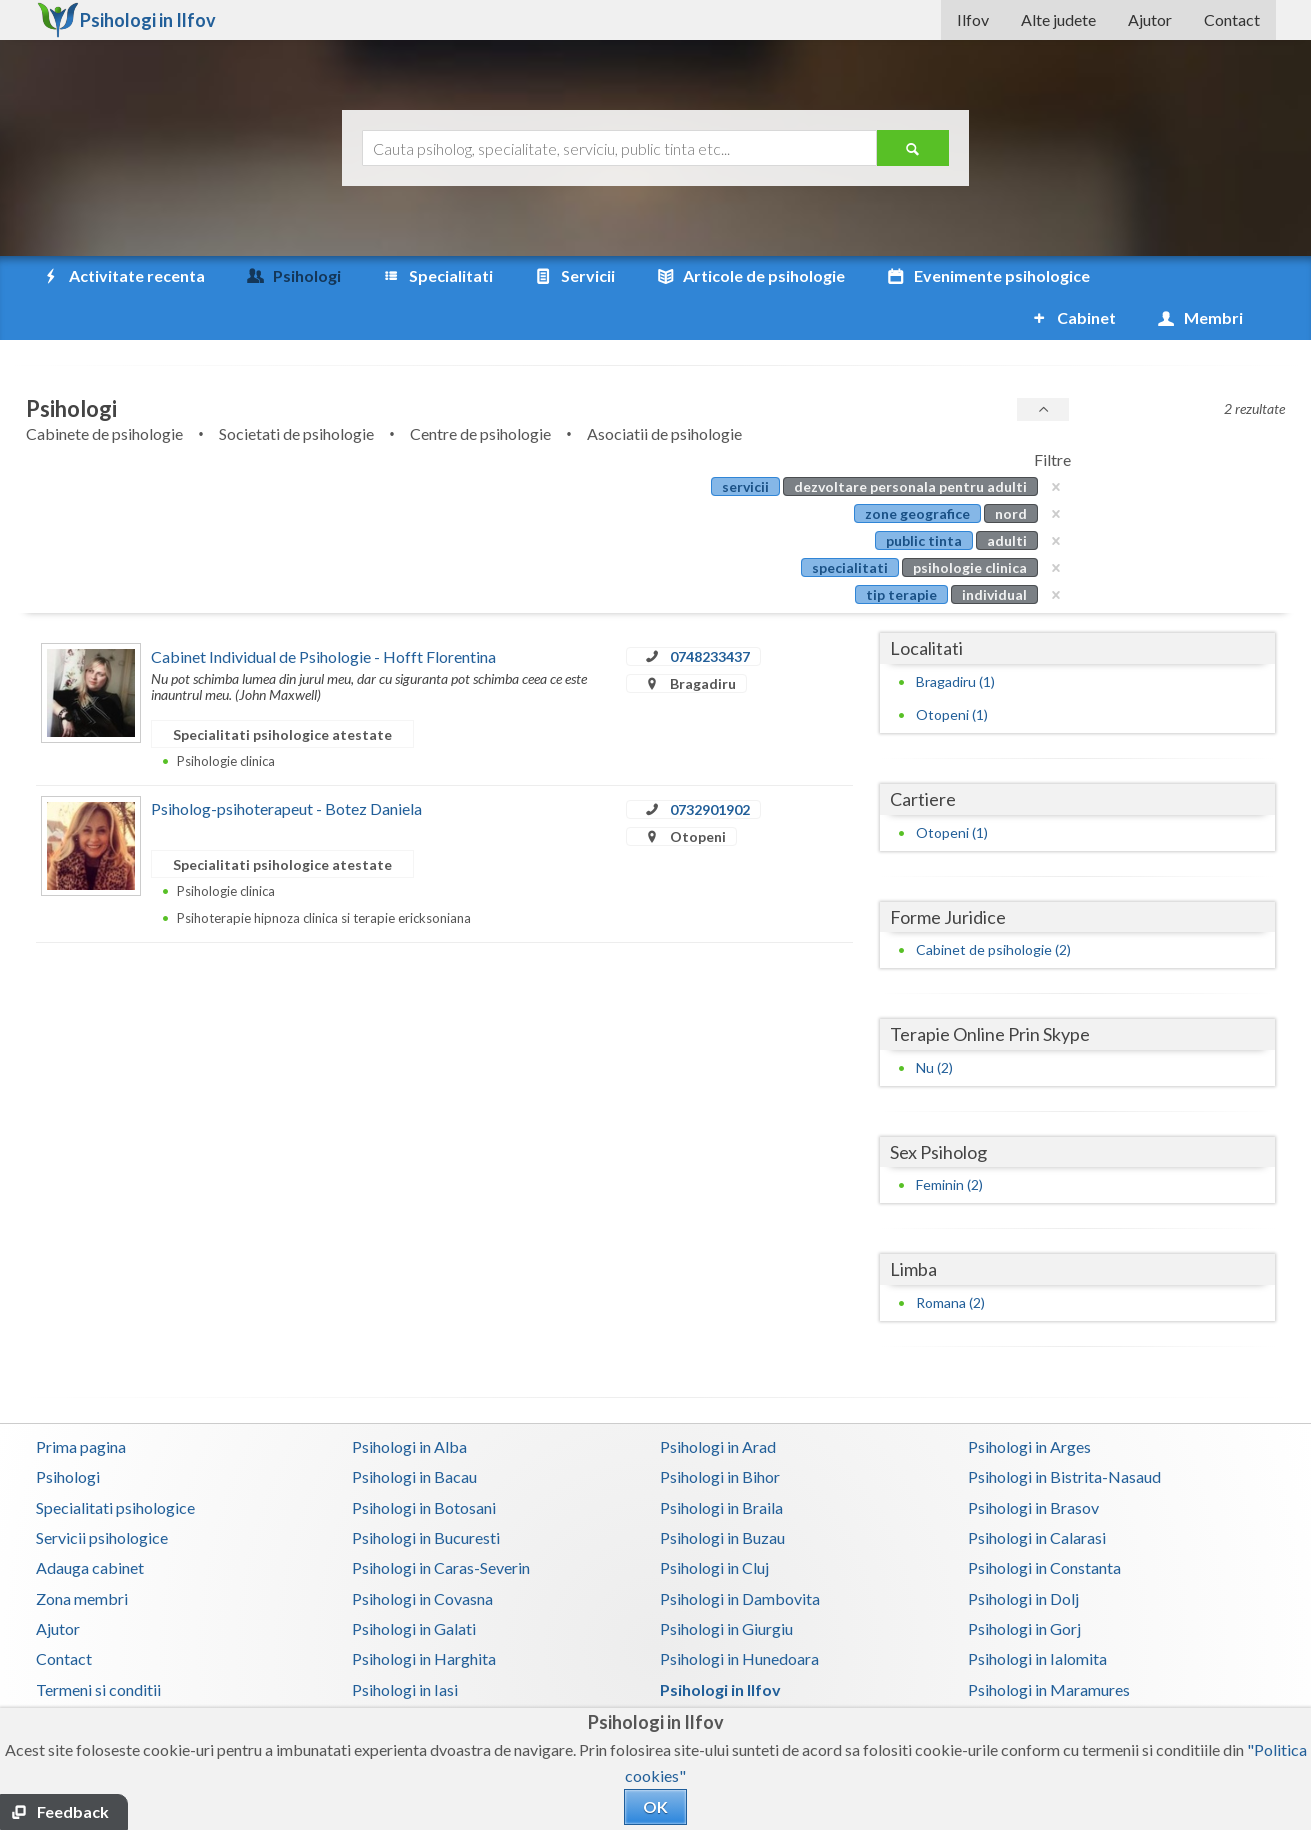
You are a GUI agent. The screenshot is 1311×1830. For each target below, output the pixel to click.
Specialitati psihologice (115, 1465)
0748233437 (710, 614)
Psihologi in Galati (414, 1586)
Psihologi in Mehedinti (428, 1677)
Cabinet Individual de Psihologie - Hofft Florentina (323, 614)
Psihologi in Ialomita (1037, 1616)
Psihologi (68, 1434)
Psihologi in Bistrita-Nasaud (1064, 1434)
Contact (1232, 19)
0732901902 (710, 767)
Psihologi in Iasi (405, 1647)
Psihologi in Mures (723, 1677)
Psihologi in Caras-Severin (441, 1525)
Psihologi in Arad (718, 1404)
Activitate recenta (123, 276)
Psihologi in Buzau (722, 1495)
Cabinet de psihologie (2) (993, 907)
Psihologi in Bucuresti (426, 1495)
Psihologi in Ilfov (720, 1647)
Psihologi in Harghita (424, 1616)
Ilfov (973, 19)
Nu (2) (934, 1025)
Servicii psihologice (102, 1495)
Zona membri (82, 1556)
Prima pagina (81, 1404)
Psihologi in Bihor (720, 1434)
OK (655, 1806)
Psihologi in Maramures (1049, 1647)
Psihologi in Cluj (714, 1525)
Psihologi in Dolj (1023, 1556)
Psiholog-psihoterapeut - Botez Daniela (286, 766)
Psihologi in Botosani (424, 1465)
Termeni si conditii (98, 1647)
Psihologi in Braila (721, 1465)
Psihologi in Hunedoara (739, 1616)
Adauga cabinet (90, 1525)
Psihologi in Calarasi (1037, 1495)
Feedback (73, 1811)
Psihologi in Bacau (414, 1434)
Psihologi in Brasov (1033, 1465)
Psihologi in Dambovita (740, 1556)
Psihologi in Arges (1029, 1404)
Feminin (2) (949, 1142)
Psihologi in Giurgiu (726, 1586)
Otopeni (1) (952, 672)
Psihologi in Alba (409, 1404)
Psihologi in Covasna (422, 1556)
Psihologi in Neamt (1033, 1677)
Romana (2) (950, 1260)
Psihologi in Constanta (1044, 1525)
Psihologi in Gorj (1024, 1586)
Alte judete (1058, 19)
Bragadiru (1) (955, 639)
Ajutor (1150, 19)
